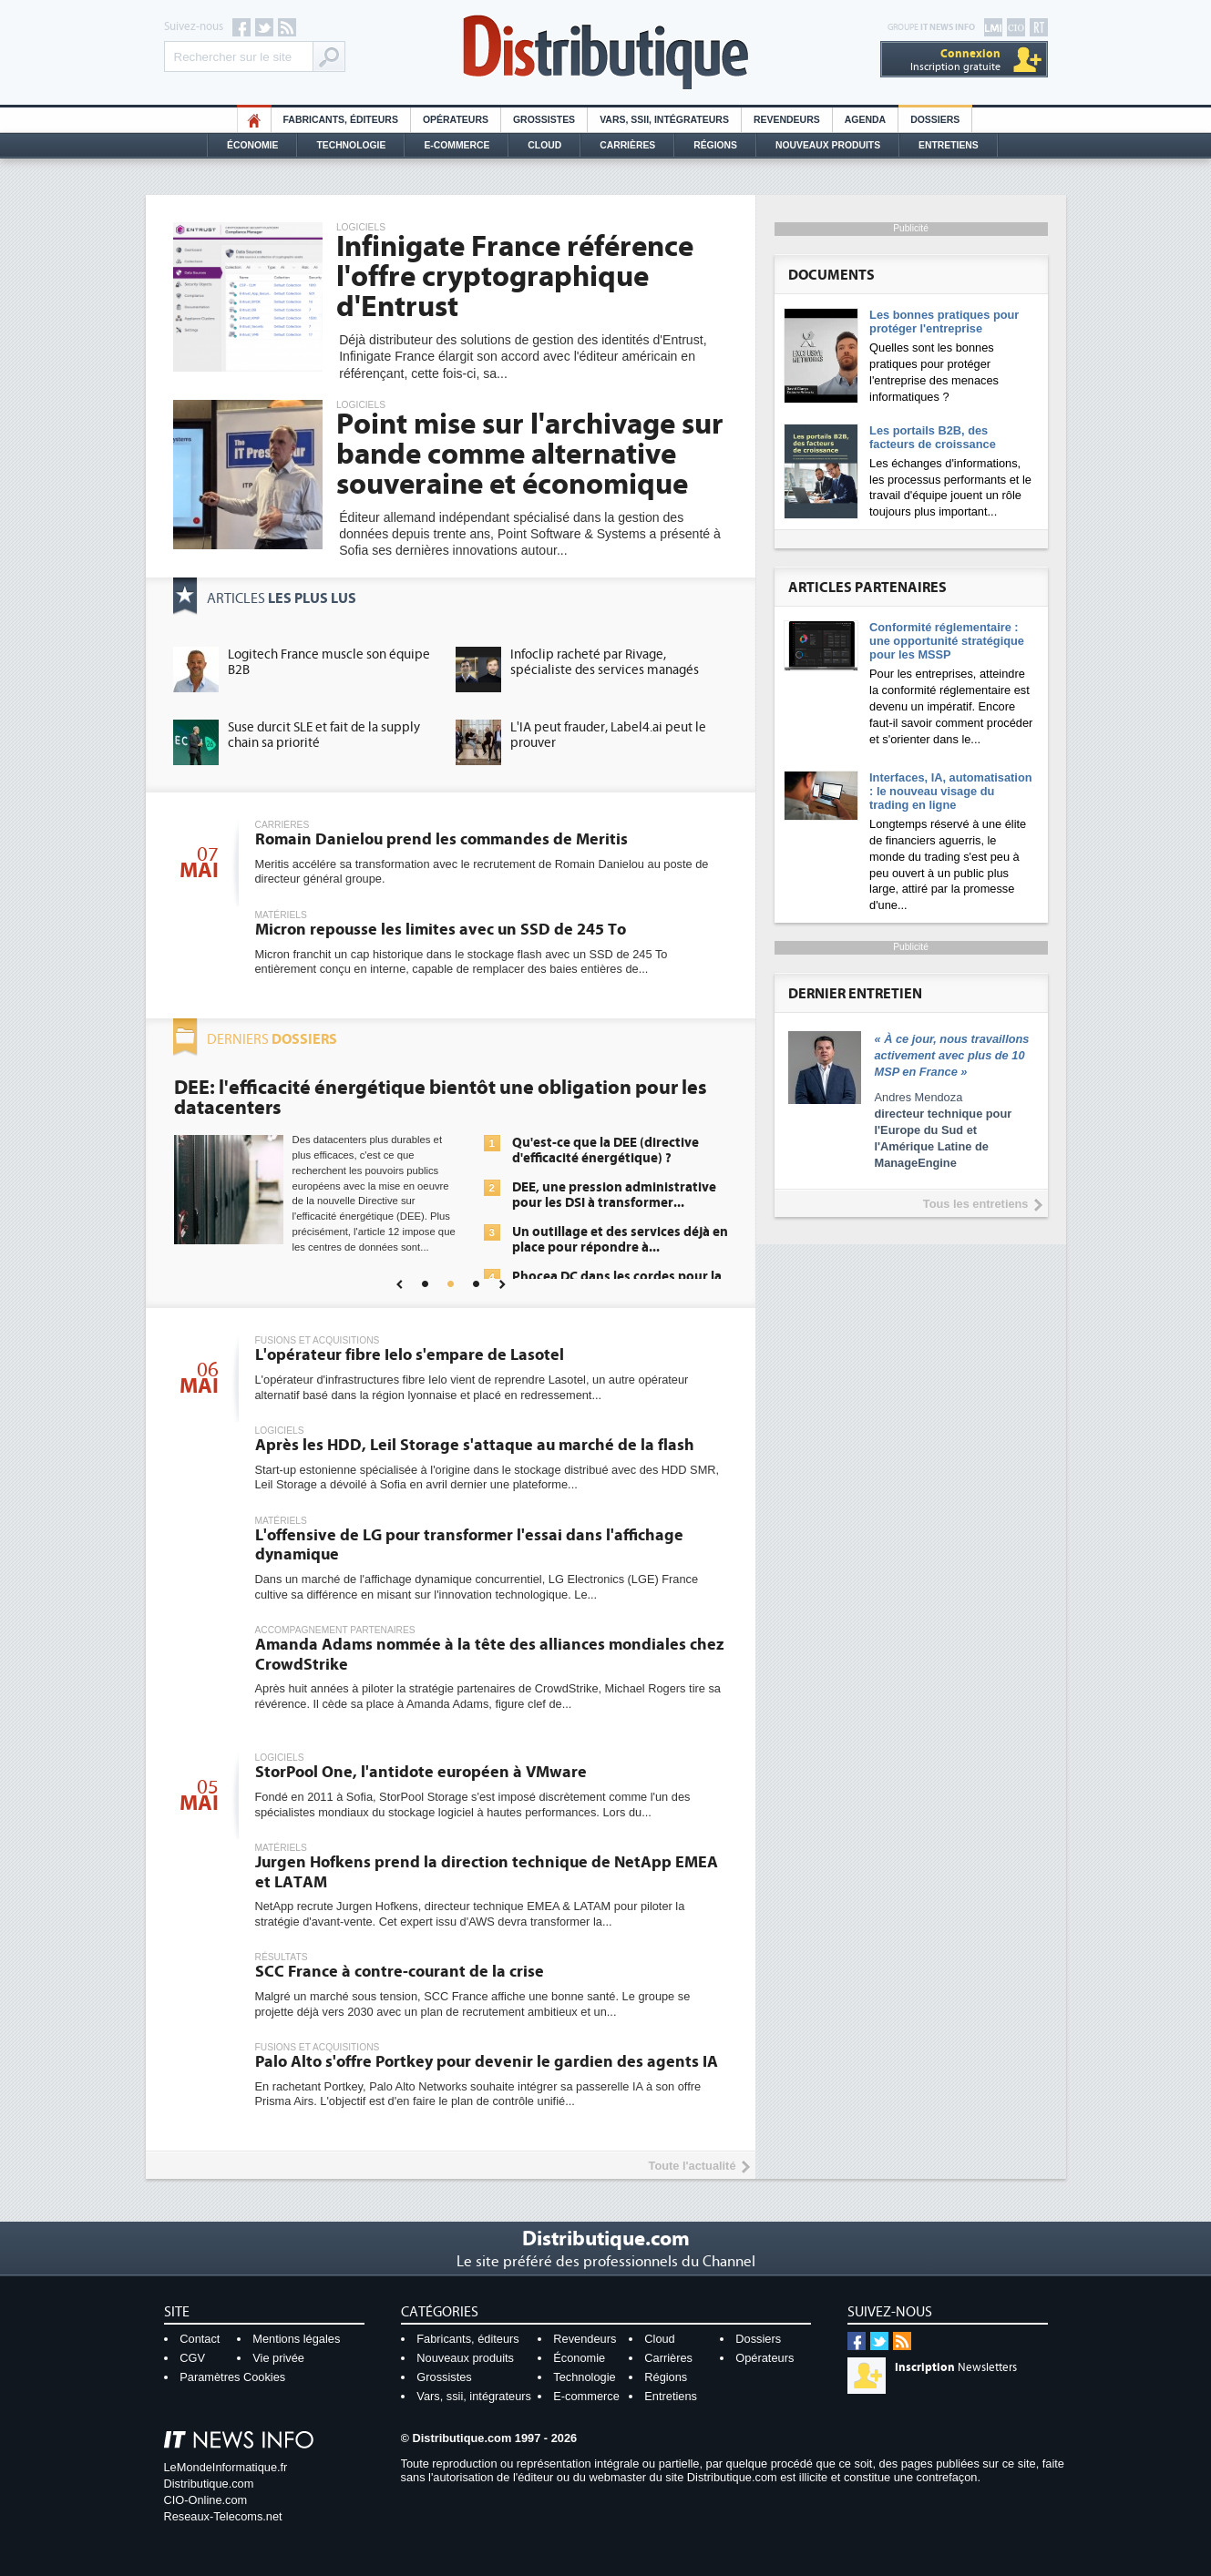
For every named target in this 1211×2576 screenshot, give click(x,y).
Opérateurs (455, 120)
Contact (200, 2339)
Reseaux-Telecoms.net (223, 2516)
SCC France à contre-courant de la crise (399, 1971)
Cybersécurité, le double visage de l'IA (341, 1087)
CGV (192, 2358)
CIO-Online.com (206, 2500)
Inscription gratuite (955, 59)
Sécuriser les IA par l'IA (579, 1196)
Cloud (544, 145)
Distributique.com (209, 2483)
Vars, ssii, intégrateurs (473, 2396)
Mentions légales (296, 2339)
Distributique (606, 52)
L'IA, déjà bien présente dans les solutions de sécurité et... (608, 1130)
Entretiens (949, 145)
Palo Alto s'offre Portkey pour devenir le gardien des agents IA (486, 2061)
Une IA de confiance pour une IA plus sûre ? (608, 1277)
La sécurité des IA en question (602, 1167)
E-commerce (456, 145)
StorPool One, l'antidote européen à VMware (421, 1772)
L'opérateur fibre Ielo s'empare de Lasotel (409, 1355)
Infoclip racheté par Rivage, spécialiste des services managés (604, 662)
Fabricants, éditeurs (340, 120)
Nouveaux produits (465, 2358)
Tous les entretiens (976, 1204)
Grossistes (544, 120)
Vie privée (278, 2358)
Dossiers (935, 120)
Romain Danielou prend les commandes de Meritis (441, 839)
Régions (715, 145)
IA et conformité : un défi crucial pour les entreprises (608, 1233)
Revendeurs (787, 120)
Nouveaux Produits (827, 145)
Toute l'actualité (692, 2165)
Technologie (350, 145)
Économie (252, 145)
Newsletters (956, 2367)
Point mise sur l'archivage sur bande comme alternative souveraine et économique (530, 454)
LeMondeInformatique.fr (226, 2467)
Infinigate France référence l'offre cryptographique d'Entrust (514, 277)
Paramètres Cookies (232, 2377)
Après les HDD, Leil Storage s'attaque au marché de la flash (474, 1445)
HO (254, 119)
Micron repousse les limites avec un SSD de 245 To (440, 929)
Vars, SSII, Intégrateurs (664, 120)
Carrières (627, 145)
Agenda (865, 120)
